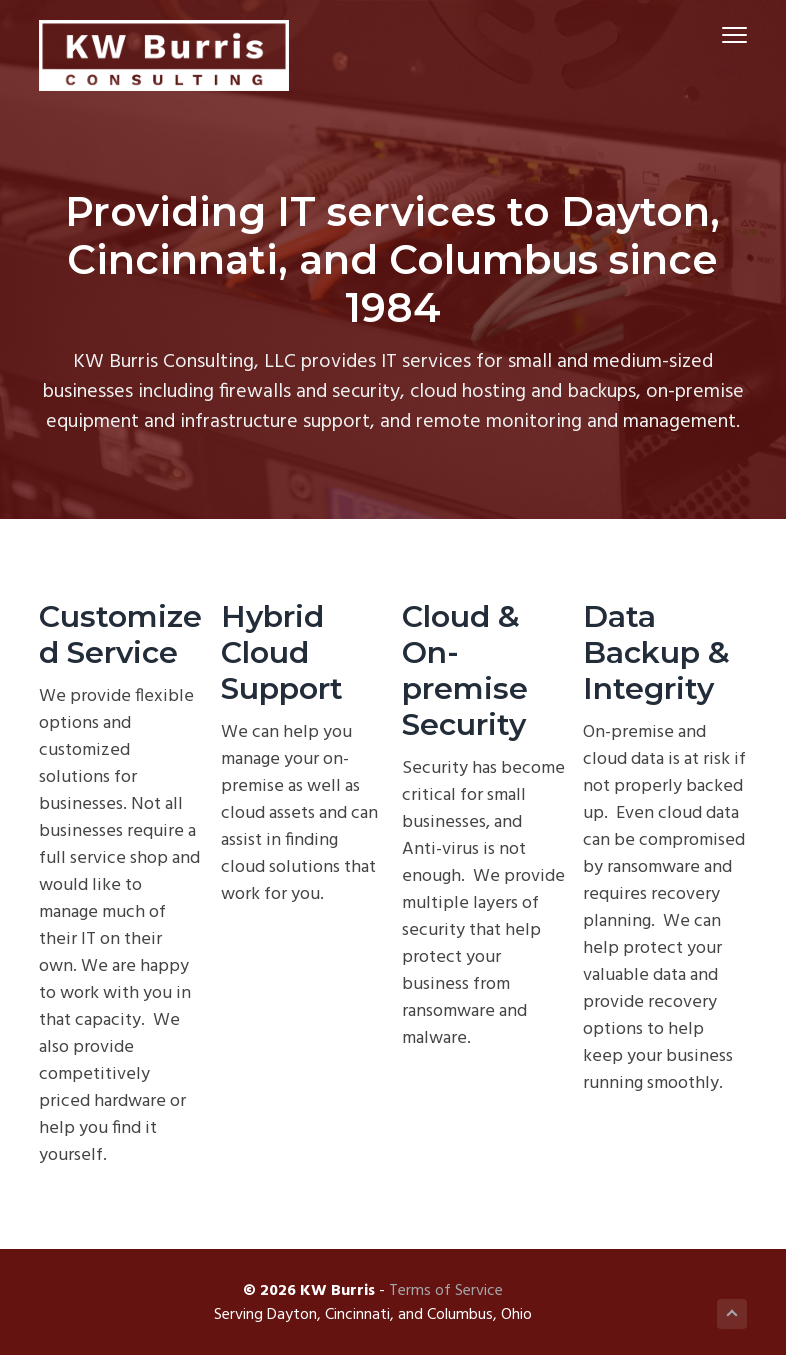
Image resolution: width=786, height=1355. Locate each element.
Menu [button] (725, 34)
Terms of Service (446, 1291)
